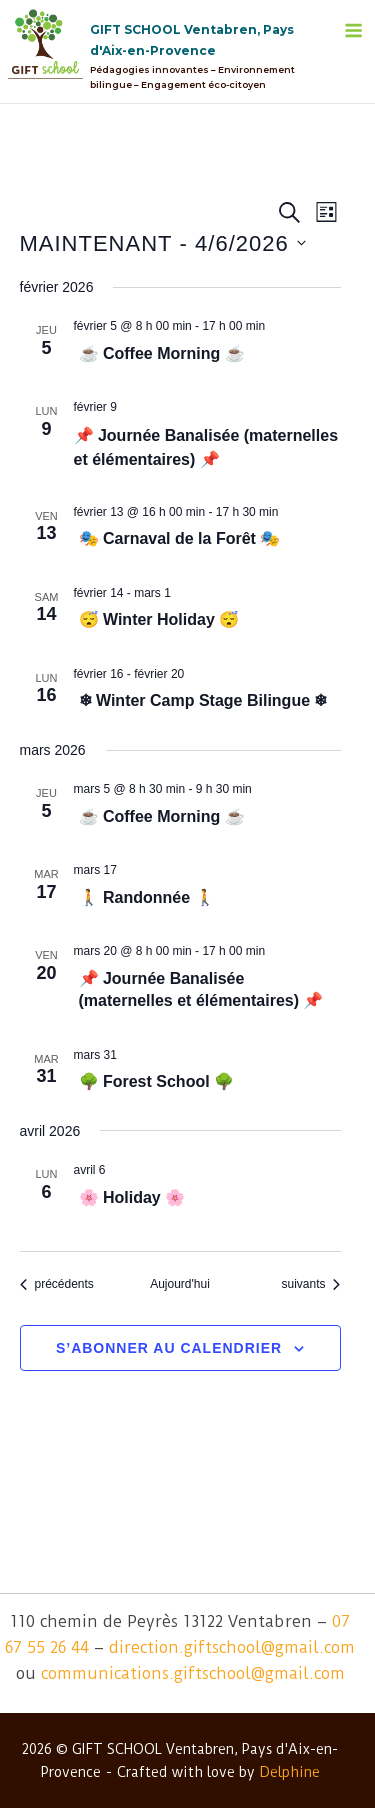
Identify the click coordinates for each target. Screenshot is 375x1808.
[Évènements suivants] (310, 1284)
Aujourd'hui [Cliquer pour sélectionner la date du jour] (180, 1284)
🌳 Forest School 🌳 (157, 1081)
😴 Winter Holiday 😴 (159, 619)
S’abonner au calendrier (169, 1348)
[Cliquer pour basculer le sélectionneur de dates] (163, 243)
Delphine (289, 1772)
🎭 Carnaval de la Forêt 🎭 (180, 538)
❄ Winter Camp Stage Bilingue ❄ (203, 700)
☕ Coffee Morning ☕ (162, 353)
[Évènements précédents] (57, 1284)
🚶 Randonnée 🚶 (147, 897)
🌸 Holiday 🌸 (132, 1197)
